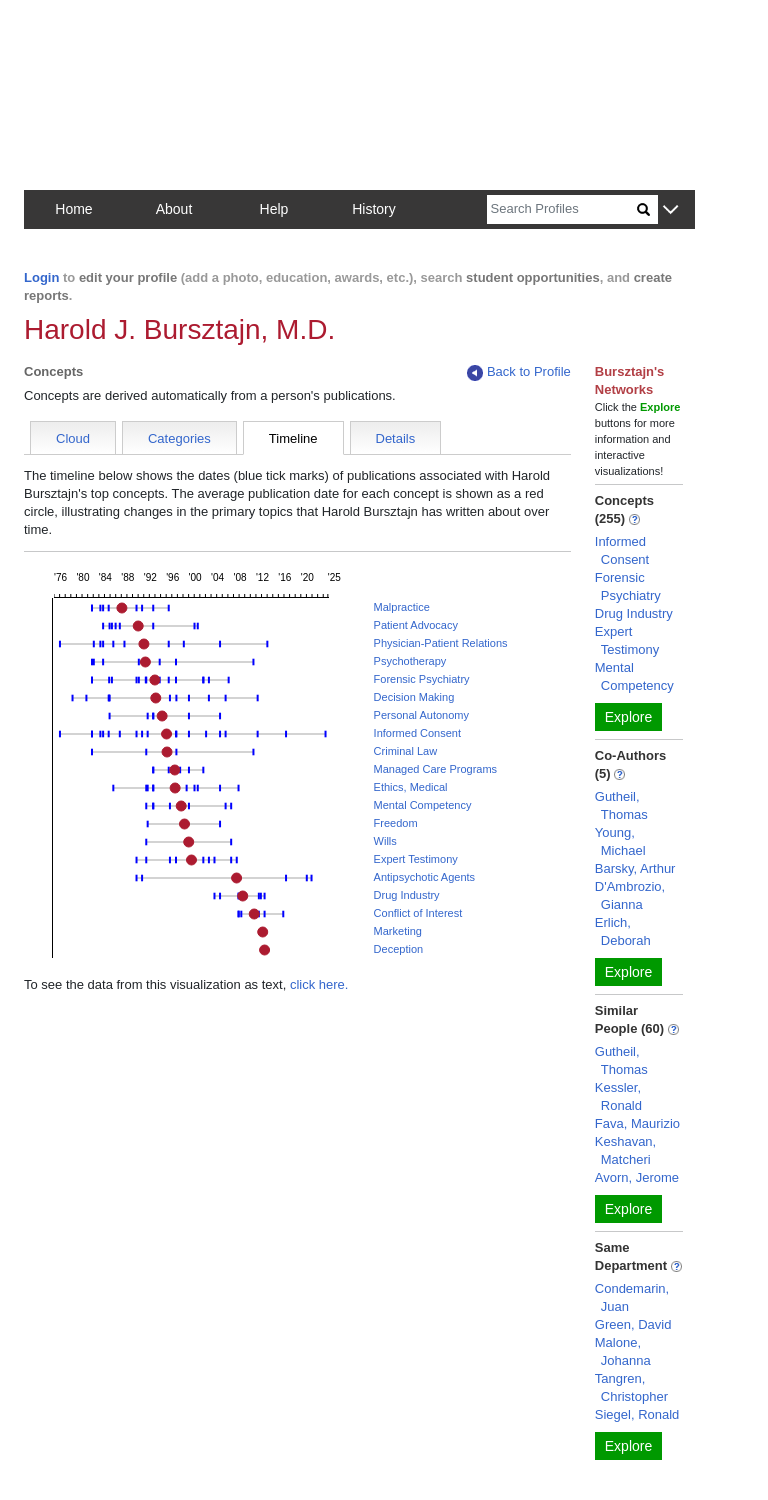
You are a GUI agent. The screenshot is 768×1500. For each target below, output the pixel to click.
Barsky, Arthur (635, 868)
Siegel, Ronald (637, 1414)
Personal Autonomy (421, 715)
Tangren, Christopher (631, 1387)
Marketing (398, 931)
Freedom (396, 823)
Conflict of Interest (418, 913)
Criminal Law (406, 751)
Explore (628, 717)
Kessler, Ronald (618, 1096)
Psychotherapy (410, 661)
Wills (385, 841)
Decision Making (414, 697)
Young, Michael (620, 841)
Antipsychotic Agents (425, 877)
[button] (670, 210)
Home (73, 209)
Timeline (293, 438)
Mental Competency (423, 805)
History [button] (374, 209)
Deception (399, 949)
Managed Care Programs (436, 769)
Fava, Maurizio (637, 1123)
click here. (319, 984)
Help (274, 209)
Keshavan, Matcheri (625, 1150)
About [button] (174, 209)
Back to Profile (519, 372)
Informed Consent (417, 733)
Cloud (73, 438)
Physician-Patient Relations (441, 643)
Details (396, 438)
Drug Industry (407, 895)
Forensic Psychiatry (422, 679)
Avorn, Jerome (637, 1177)
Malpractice (402, 607)
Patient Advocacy (416, 625)
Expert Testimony (416, 859)
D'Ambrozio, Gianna (630, 895)
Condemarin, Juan (632, 1297)
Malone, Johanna (623, 1351)
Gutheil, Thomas (621, 805)
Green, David (633, 1324)
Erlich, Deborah (623, 931)
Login (41, 277)
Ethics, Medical (411, 787)
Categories (179, 438)
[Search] (562, 209)
